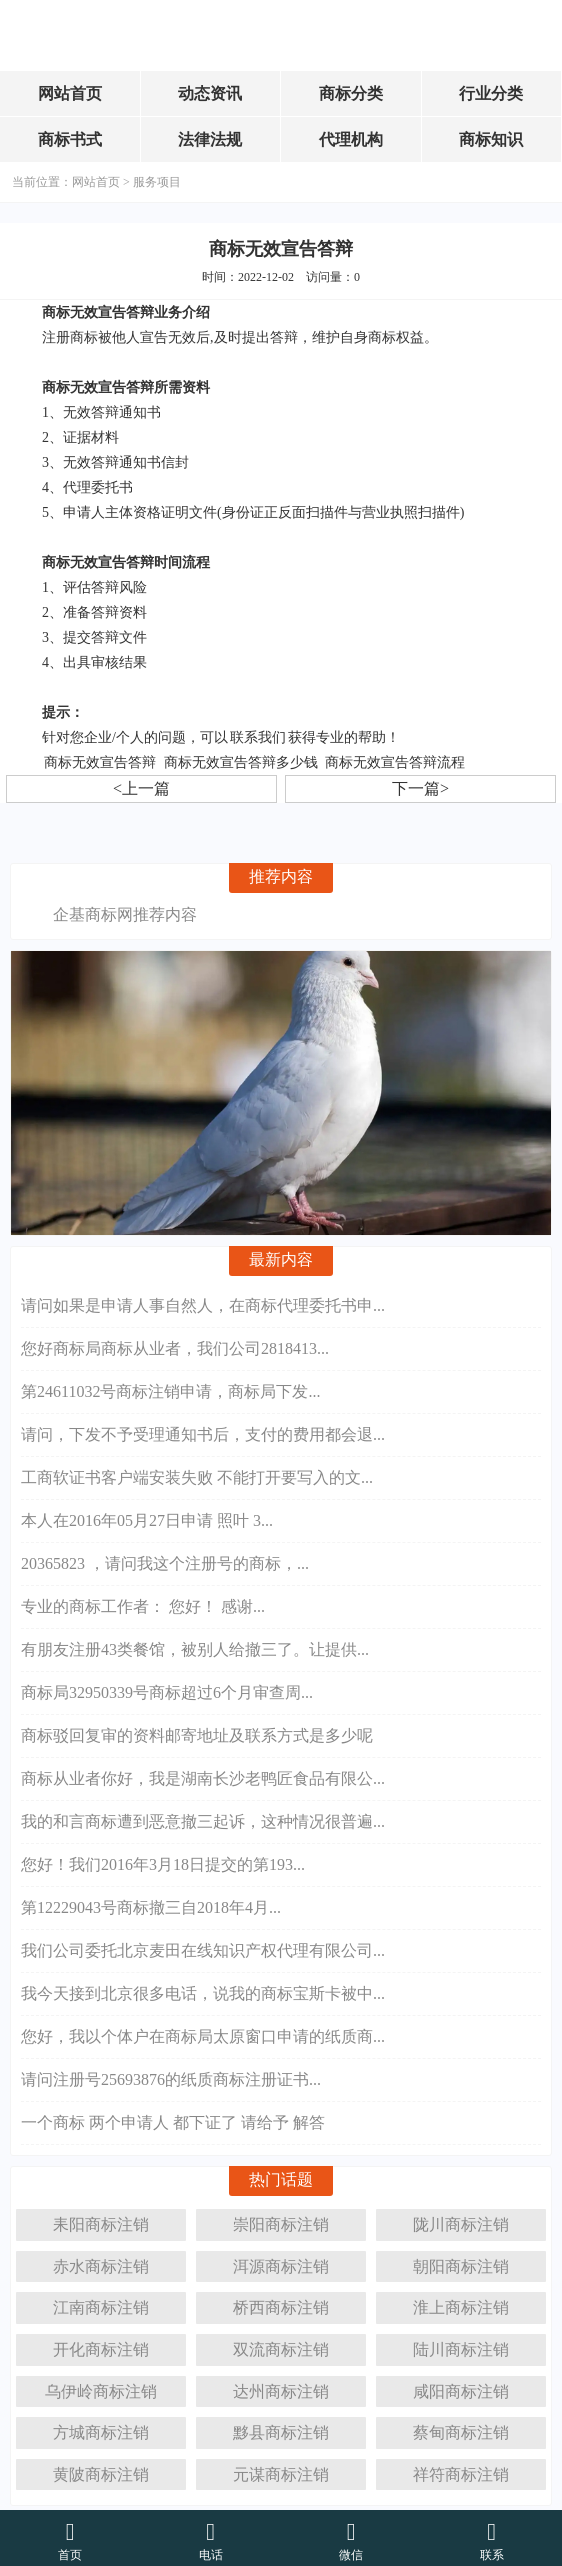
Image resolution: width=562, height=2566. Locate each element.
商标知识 (491, 139)
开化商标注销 (101, 2343)
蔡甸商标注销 (461, 2426)
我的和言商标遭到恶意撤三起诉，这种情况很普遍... (203, 1817)
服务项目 (157, 182)
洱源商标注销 (281, 2260)
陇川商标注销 (461, 2218)
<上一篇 (141, 788)
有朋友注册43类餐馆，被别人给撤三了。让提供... (195, 1645)
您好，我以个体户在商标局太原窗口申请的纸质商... (203, 2032)
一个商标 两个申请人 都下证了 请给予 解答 (173, 2118)
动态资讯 (210, 93)
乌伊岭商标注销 (101, 2385)
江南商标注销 (101, 2301)
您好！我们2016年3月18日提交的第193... (163, 1860)
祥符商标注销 (461, 2468)
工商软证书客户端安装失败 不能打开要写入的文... (197, 1473)
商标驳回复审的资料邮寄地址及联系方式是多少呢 (197, 1731)
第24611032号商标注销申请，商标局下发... (170, 1387)
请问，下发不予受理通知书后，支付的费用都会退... (203, 1430)
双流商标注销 (281, 2343)
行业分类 (491, 93)
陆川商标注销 (461, 2343)
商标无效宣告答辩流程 (395, 762)
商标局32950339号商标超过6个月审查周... (167, 1688)
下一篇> (420, 788)
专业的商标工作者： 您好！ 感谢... (143, 1602)
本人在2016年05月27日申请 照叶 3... (147, 1516)
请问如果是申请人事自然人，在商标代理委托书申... (203, 1301)
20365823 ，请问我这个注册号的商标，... (165, 1559)
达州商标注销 (281, 2385)
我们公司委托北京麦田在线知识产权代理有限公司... (203, 1946)
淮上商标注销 (461, 2301)
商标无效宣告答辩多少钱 (241, 762)
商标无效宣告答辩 (100, 762)
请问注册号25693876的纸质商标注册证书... (171, 2075)
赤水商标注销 (101, 2260)
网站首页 (70, 93)
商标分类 (351, 93)
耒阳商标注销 (101, 2218)
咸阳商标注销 (461, 2385)
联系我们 (258, 737)
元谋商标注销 (281, 2468)
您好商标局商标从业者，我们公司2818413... (175, 1344)
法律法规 (210, 139)
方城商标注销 (101, 2426)
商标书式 (70, 139)
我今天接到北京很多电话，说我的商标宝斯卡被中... (203, 1989)
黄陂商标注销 (101, 2468)
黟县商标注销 (281, 2426)
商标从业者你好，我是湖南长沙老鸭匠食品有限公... (203, 1774)
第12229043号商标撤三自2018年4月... (151, 1903)
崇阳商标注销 (281, 2218)
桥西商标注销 (281, 2301)
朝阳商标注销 (461, 2260)
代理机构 (351, 139)
